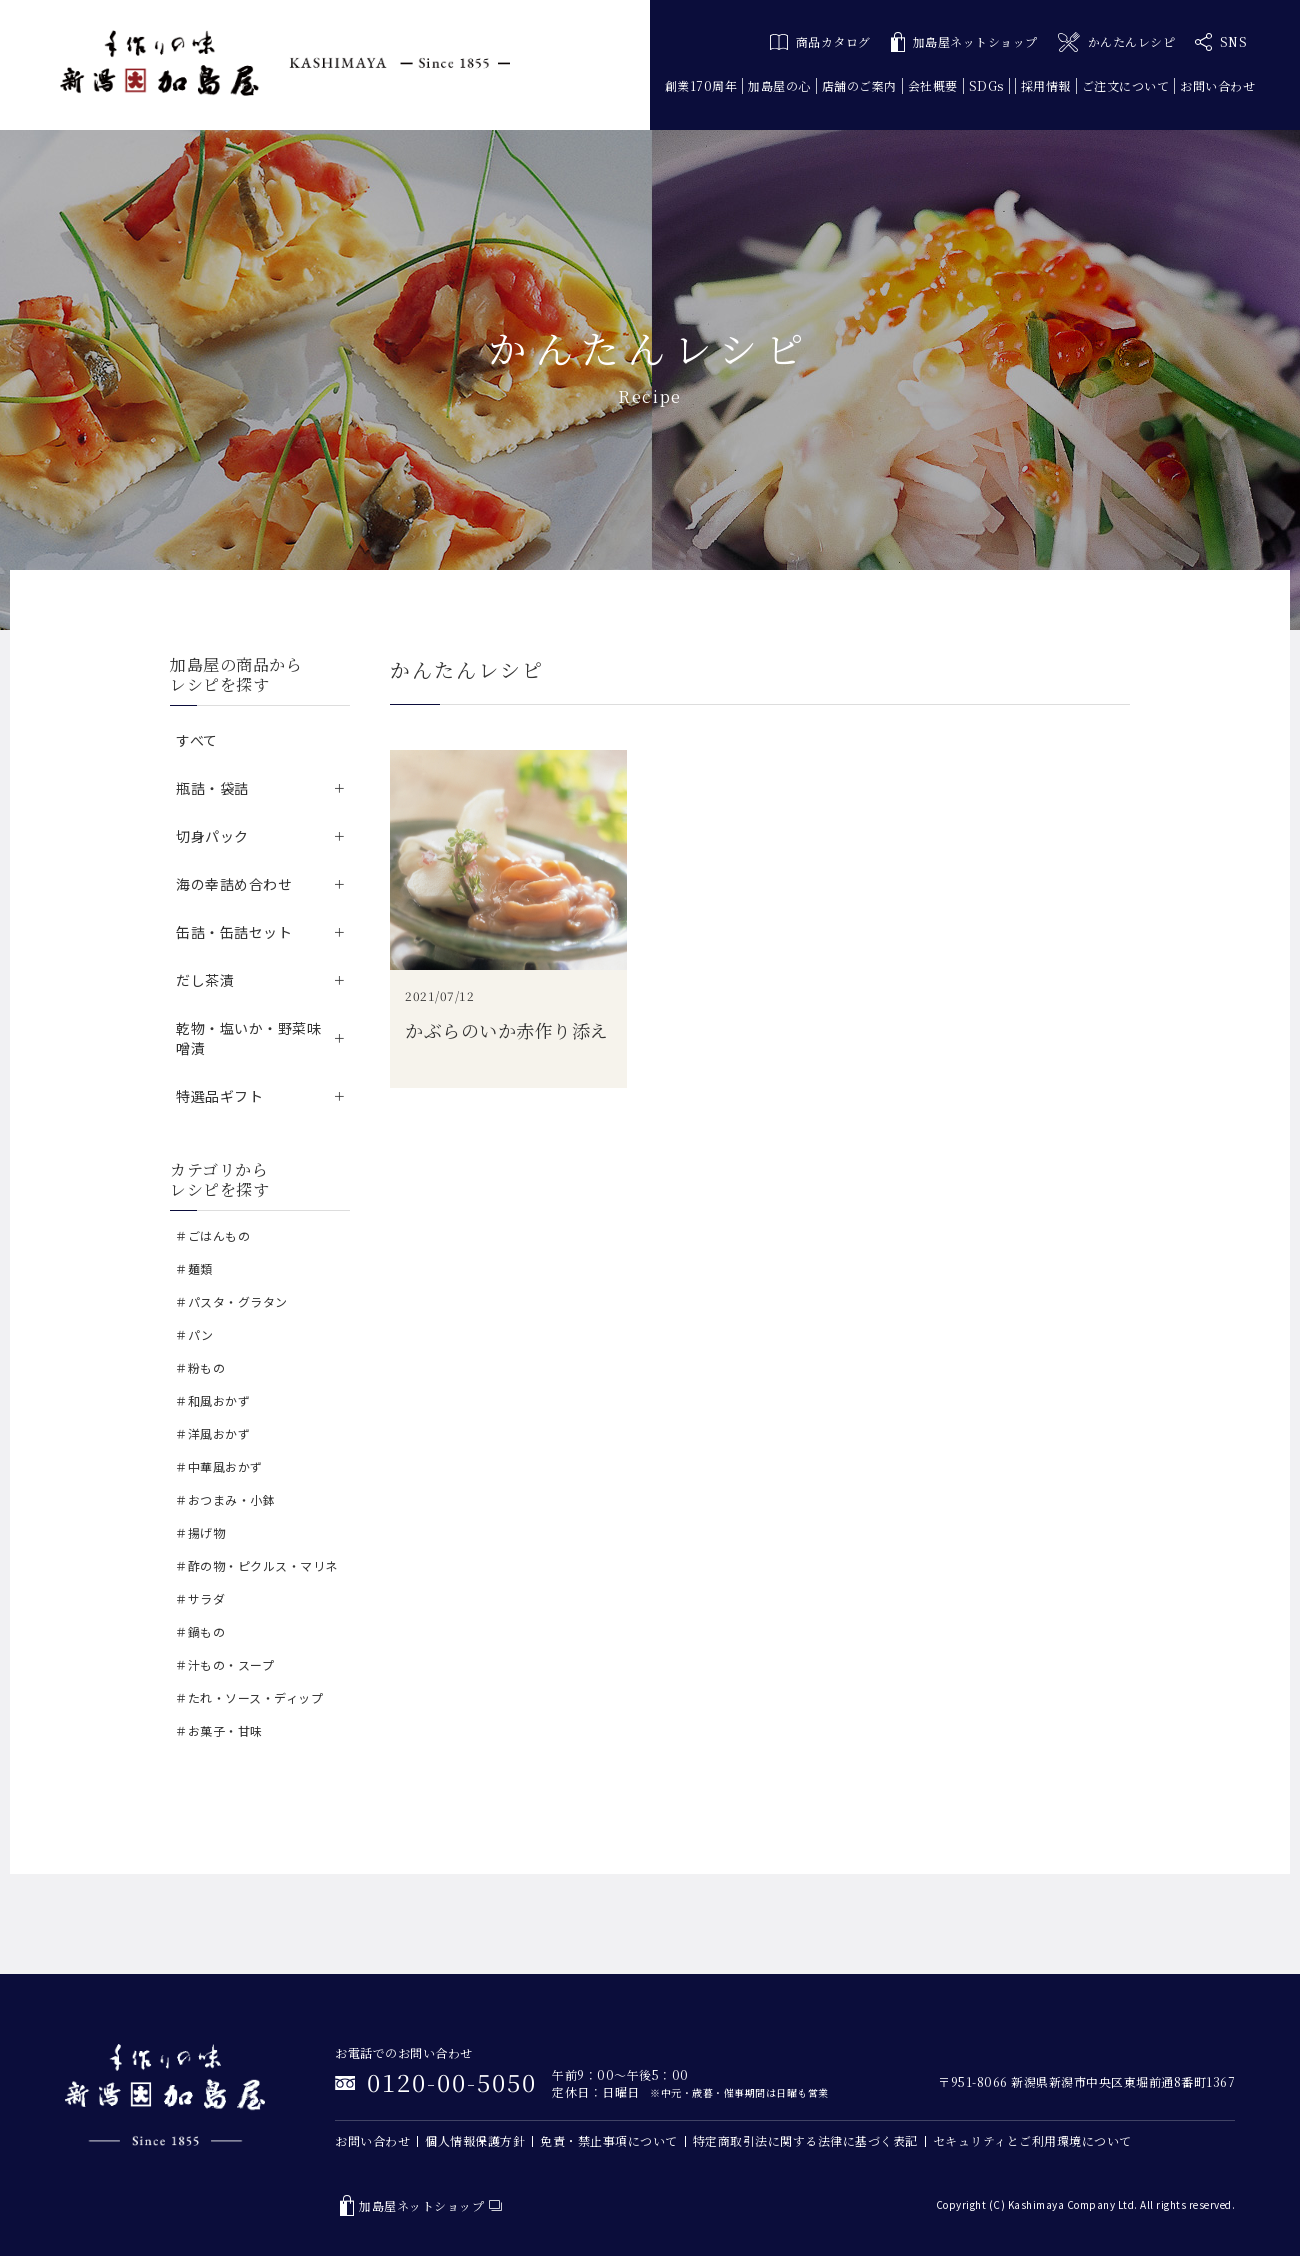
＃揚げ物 (200, 1532)
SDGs (986, 85)
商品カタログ (820, 41)
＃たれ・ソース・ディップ (249, 1697)
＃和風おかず (212, 1400)
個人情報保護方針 (475, 2140)
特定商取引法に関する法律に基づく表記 (805, 2140)
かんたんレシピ (1116, 42)
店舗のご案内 (859, 85)
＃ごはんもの (212, 1235)
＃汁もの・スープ (224, 1664)
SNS (1221, 42)
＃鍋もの (200, 1631)
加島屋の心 (779, 85)
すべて (197, 740)
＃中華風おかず (219, 1466)
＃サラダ (200, 1598)
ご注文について (1126, 85)
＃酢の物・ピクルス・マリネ (256, 1565)
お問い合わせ (1217, 85)
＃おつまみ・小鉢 (225, 1499)
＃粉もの (200, 1367)
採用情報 (1046, 85)
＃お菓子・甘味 (219, 1730)
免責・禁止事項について (609, 2140)
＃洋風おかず (212, 1433)
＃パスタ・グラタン (231, 1301)
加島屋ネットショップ (964, 42)
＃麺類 (194, 1268)
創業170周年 (701, 85)
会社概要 (933, 85)
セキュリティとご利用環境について (1032, 2140)
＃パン (194, 1334)
